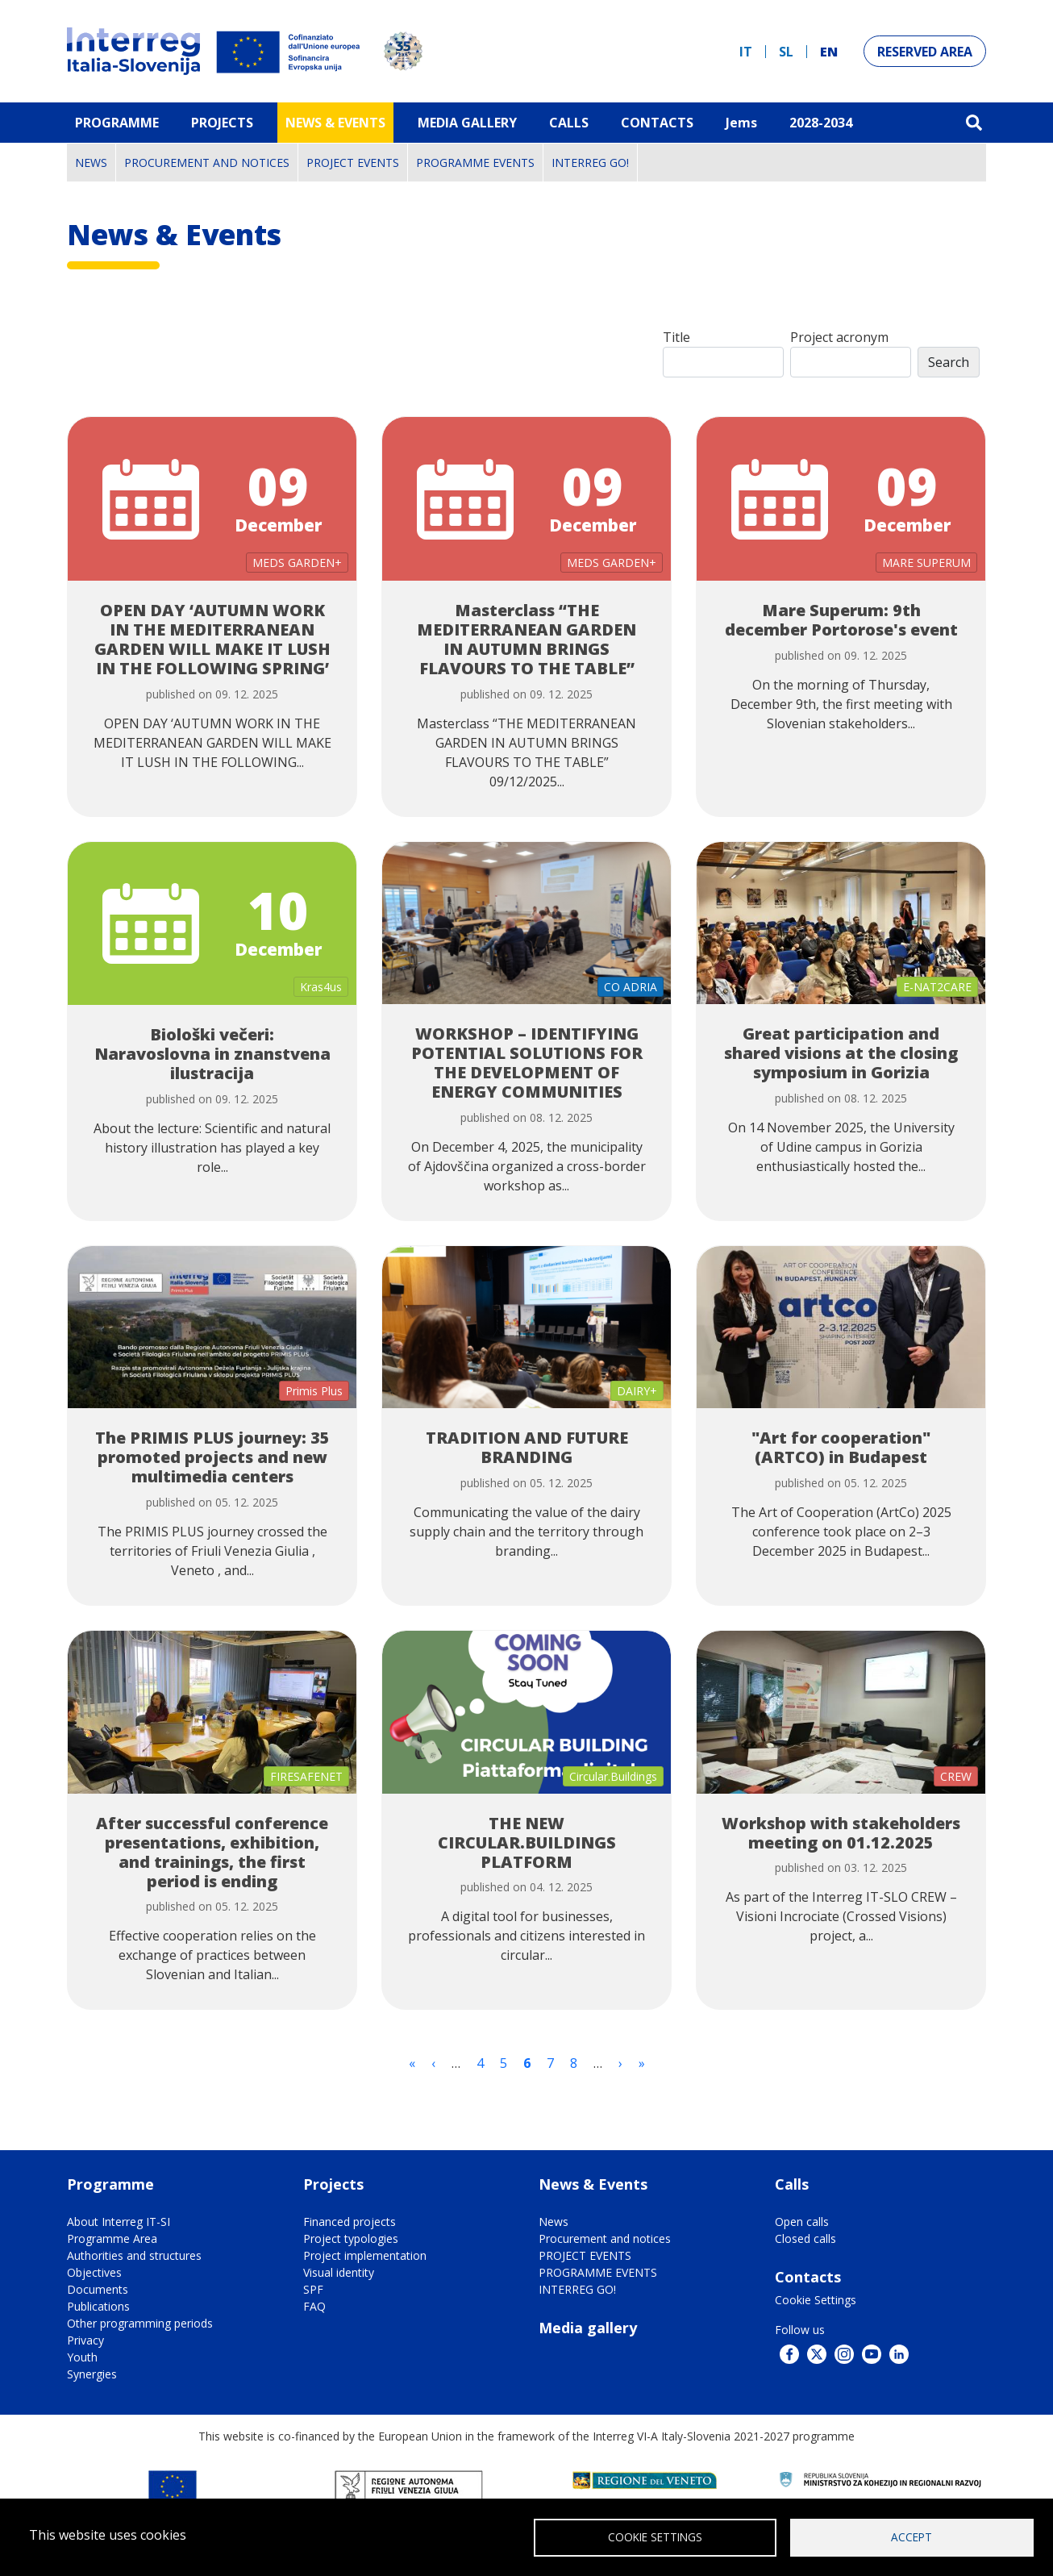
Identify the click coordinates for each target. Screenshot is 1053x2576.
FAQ (314, 2306)
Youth (82, 2357)
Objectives (94, 2272)
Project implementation (365, 2255)
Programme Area (112, 2238)
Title (676, 337)
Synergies (92, 2374)
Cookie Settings (815, 2299)
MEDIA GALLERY (467, 122)
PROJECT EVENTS (352, 162)
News (91, 162)
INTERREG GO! (590, 162)
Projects (222, 122)
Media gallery (588, 2327)
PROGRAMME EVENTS (475, 162)
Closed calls (805, 2238)
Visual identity (338, 2272)
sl (786, 51)
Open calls (802, 2221)
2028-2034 (820, 122)
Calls (569, 122)
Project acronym (839, 337)
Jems (741, 122)
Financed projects (349, 2221)
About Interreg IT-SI (118, 2221)
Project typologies (350, 2238)
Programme (117, 122)
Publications (98, 2306)
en (829, 51)
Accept (911, 2536)
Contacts (657, 122)
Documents (97, 2289)
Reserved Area (924, 51)
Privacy (85, 2340)
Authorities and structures (134, 2255)
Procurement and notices (206, 162)
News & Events (335, 122)
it (745, 51)
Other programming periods (140, 2323)
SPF (313, 2289)
